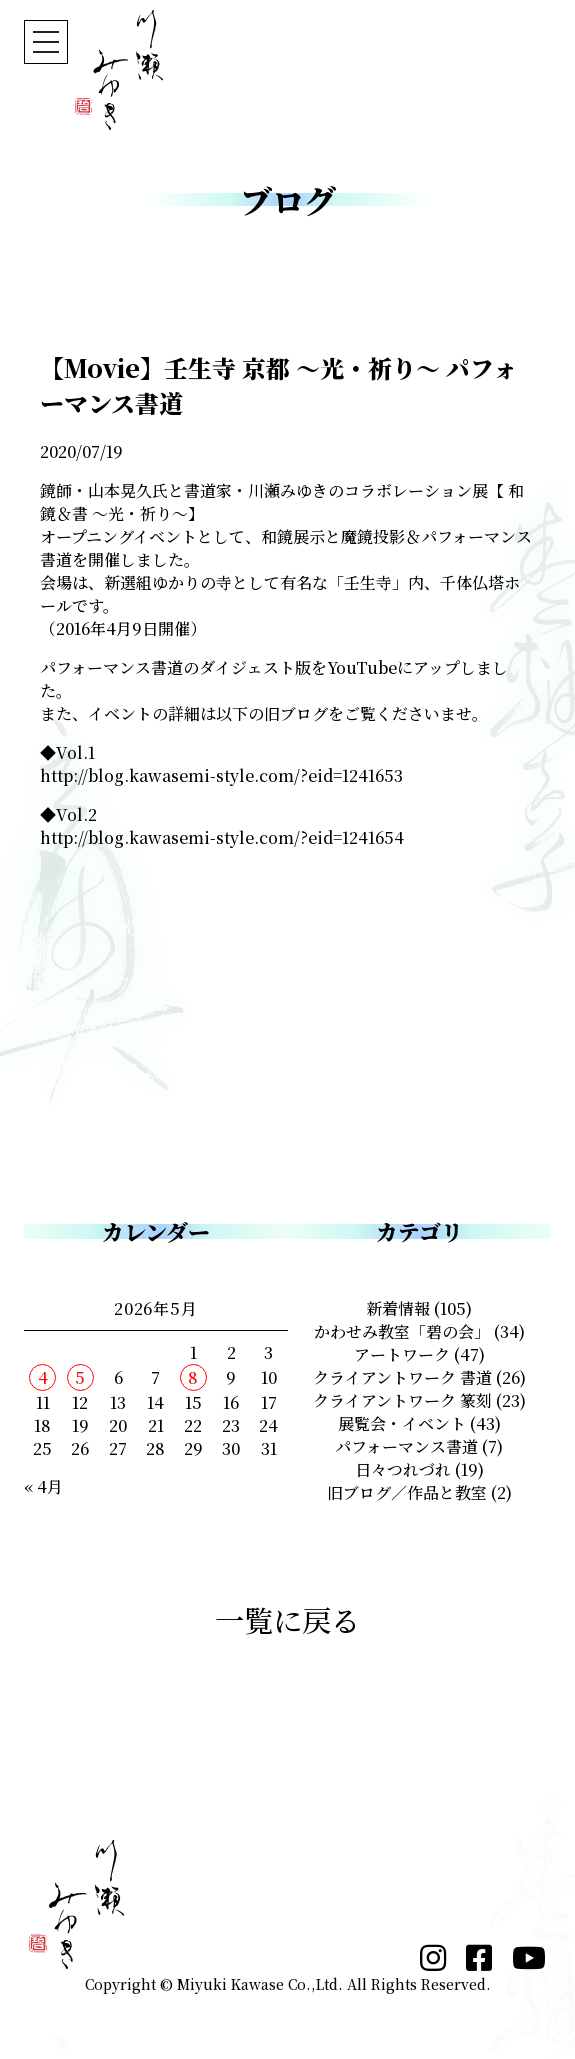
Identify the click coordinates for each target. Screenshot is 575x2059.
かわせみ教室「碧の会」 (402, 1331)
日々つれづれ (403, 1469)
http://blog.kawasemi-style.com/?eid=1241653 (221, 775)
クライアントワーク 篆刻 (402, 1400)
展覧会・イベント (402, 1423)
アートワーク (402, 1354)
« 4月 (43, 1486)
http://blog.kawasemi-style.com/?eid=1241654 (222, 837)
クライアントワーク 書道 (402, 1377)
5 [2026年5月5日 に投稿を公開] (80, 1377)
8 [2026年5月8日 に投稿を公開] (193, 1377)
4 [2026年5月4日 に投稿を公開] (43, 1377)
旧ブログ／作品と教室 (407, 1492)
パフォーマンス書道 (406, 1446)
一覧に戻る (287, 1619)
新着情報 (398, 1308)
